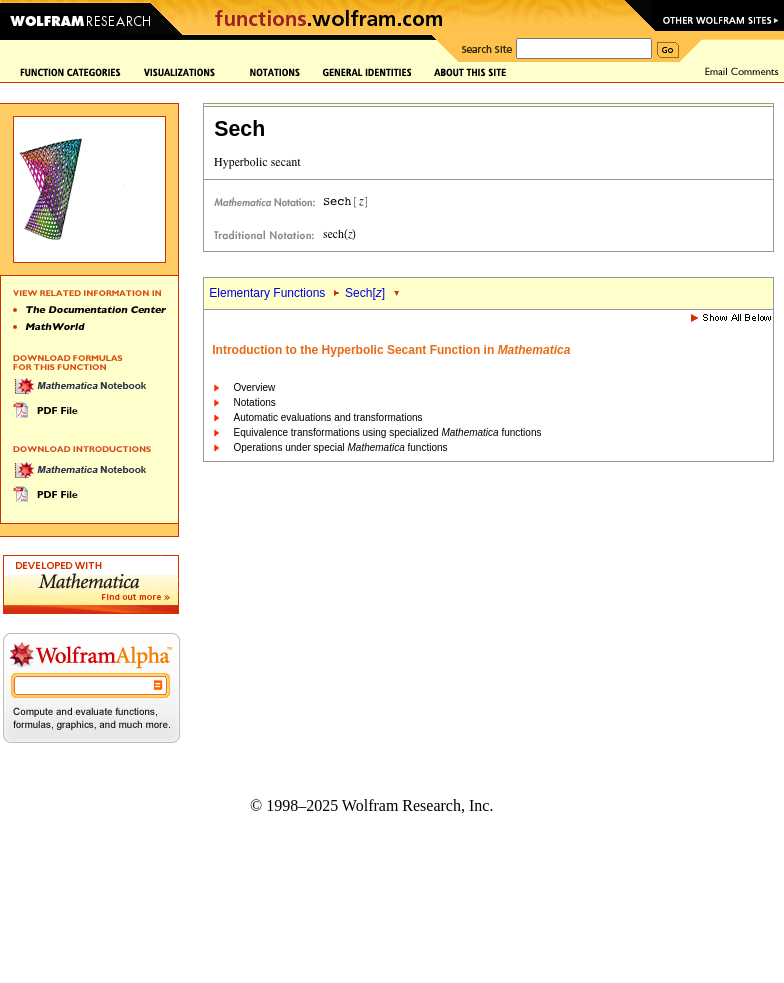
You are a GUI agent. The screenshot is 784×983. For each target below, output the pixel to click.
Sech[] (365, 293)
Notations (255, 402)
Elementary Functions (267, 293)
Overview (255, 387)
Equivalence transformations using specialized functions (388, 432)
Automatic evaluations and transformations (328, 417)
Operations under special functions (341, 447)
